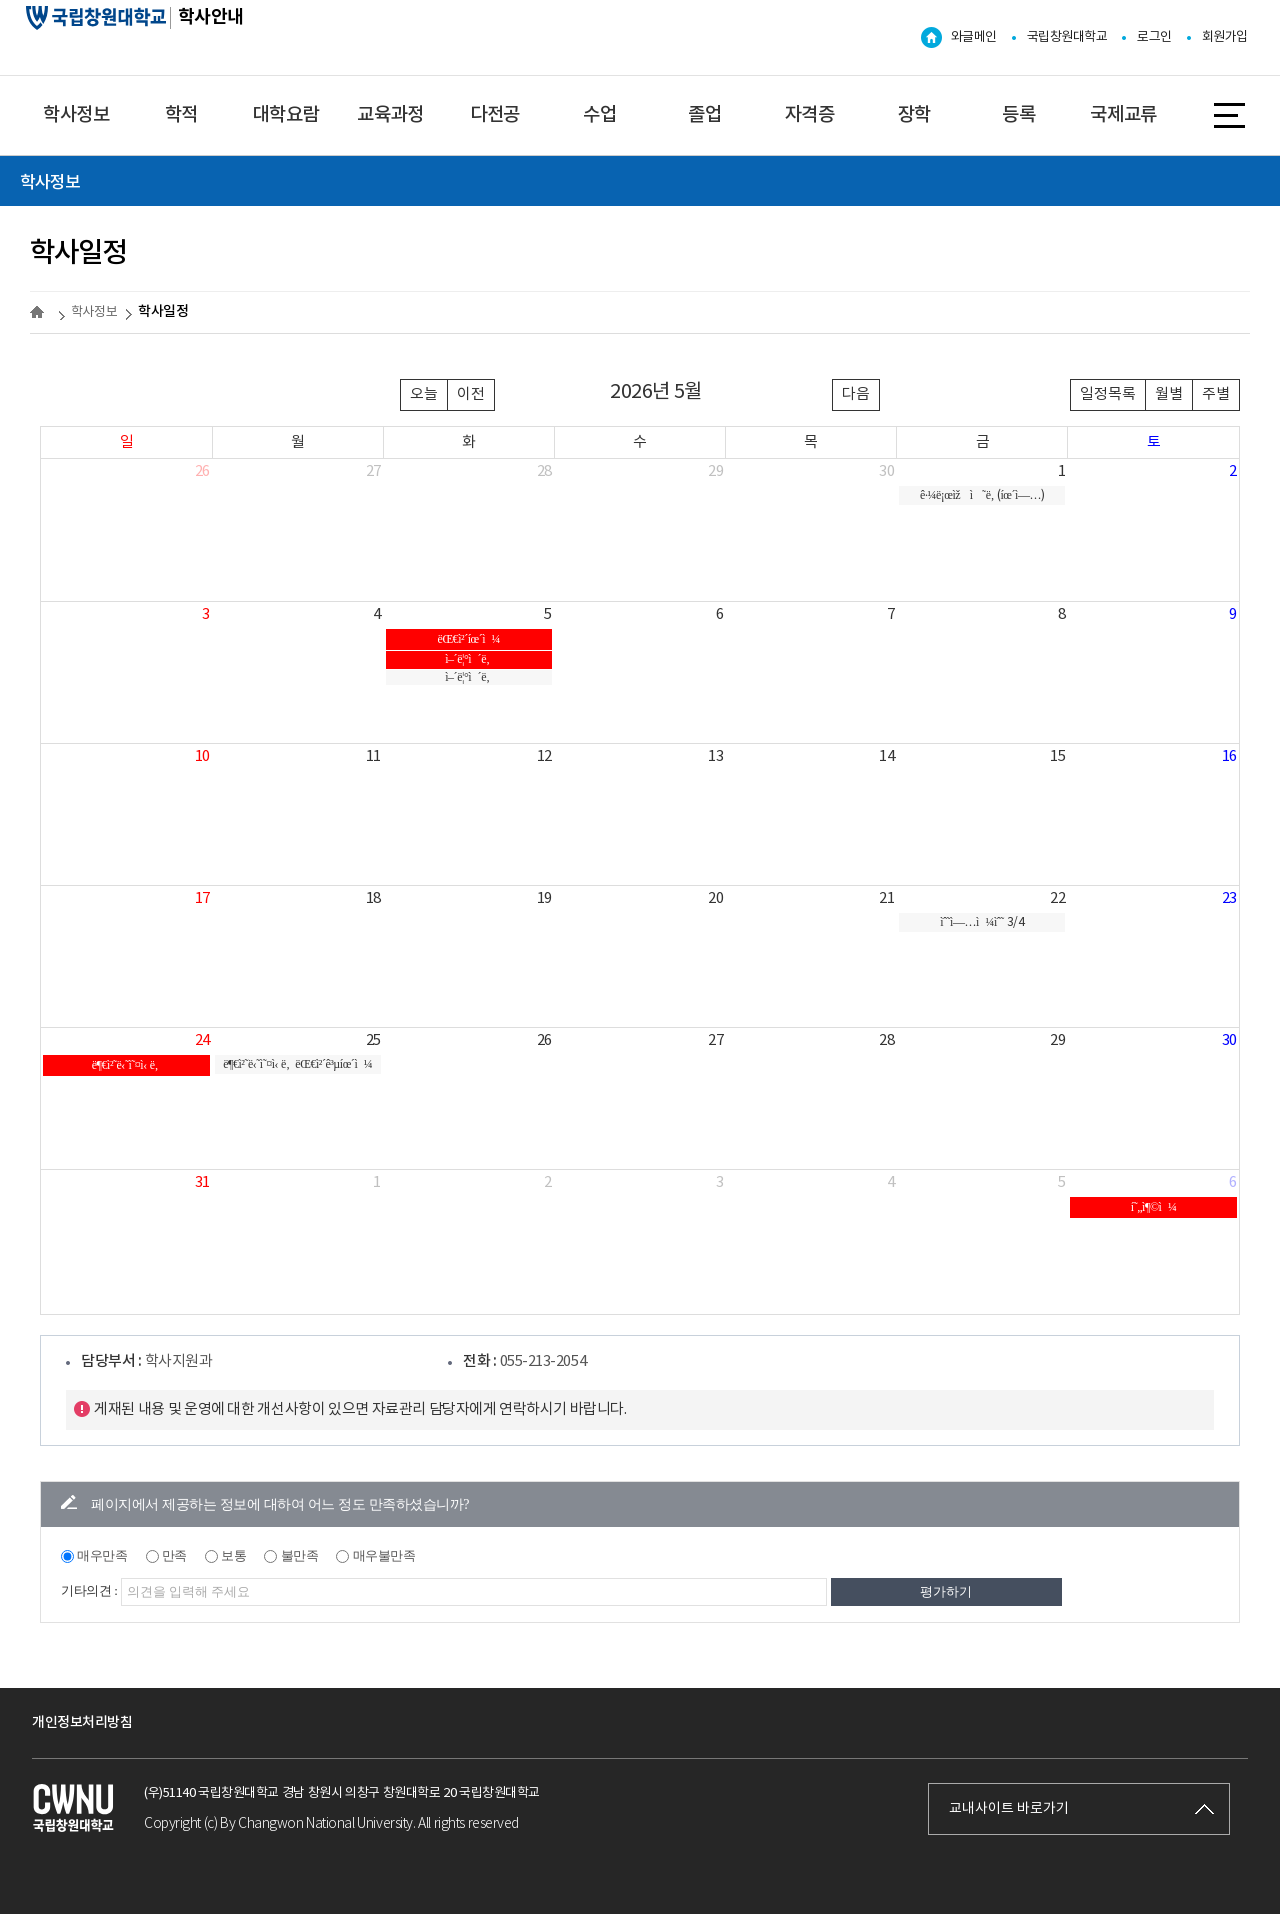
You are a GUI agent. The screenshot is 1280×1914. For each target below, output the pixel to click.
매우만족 (102, 1555)
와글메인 (974, 37)
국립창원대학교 (1067, 37)
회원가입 (1225, 37)
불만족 (300, 1555)
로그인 (1154, 37)
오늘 (424, 394)
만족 (174, 1555)
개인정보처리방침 (82, 1722)
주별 (1216, 394)
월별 (1169, 394)
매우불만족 (384, 1555)
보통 (233, 1555)
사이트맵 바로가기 (1229, 113)
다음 (856, 394)
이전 (471, 394)
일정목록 (1108, 394)
